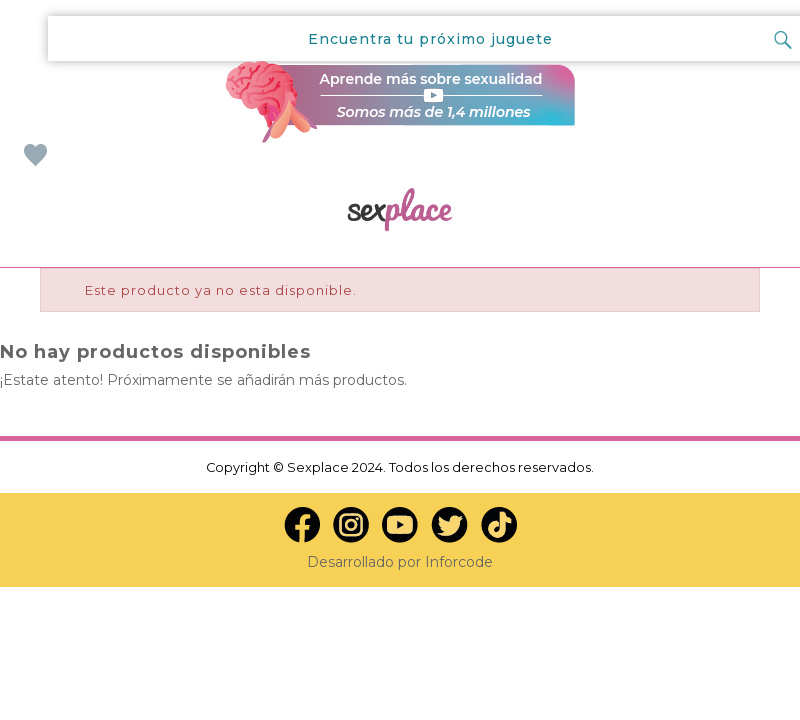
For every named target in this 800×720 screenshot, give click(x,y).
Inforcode (459, 562)
